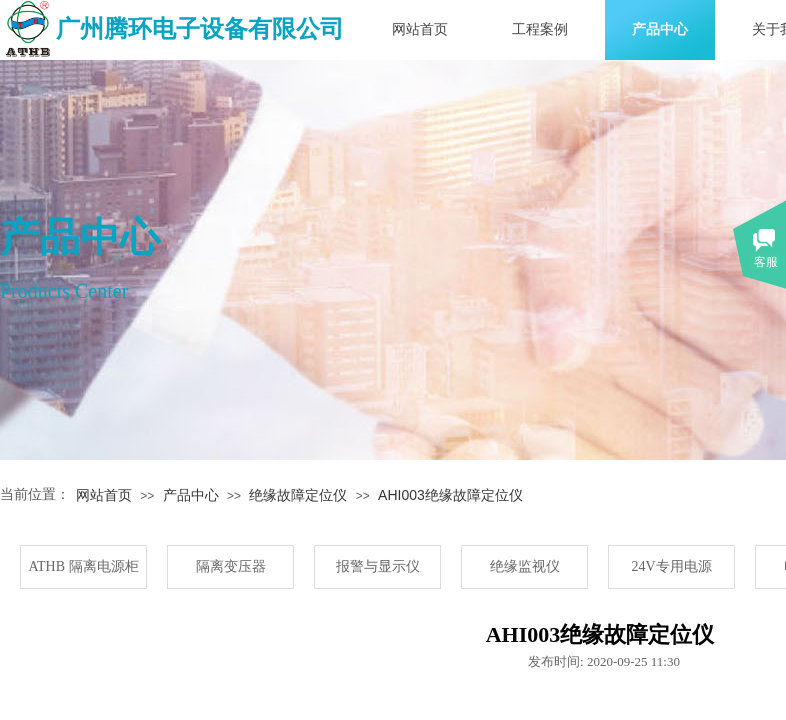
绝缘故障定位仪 (298, 495)
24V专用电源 (671, 566)
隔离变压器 (231, 566)
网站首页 (420, 29)
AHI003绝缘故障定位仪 (450, 495)
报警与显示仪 (378, 566)
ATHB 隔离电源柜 (83, 566)
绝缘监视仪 (525, 566)
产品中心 (660, 29)
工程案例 (540, 29)
